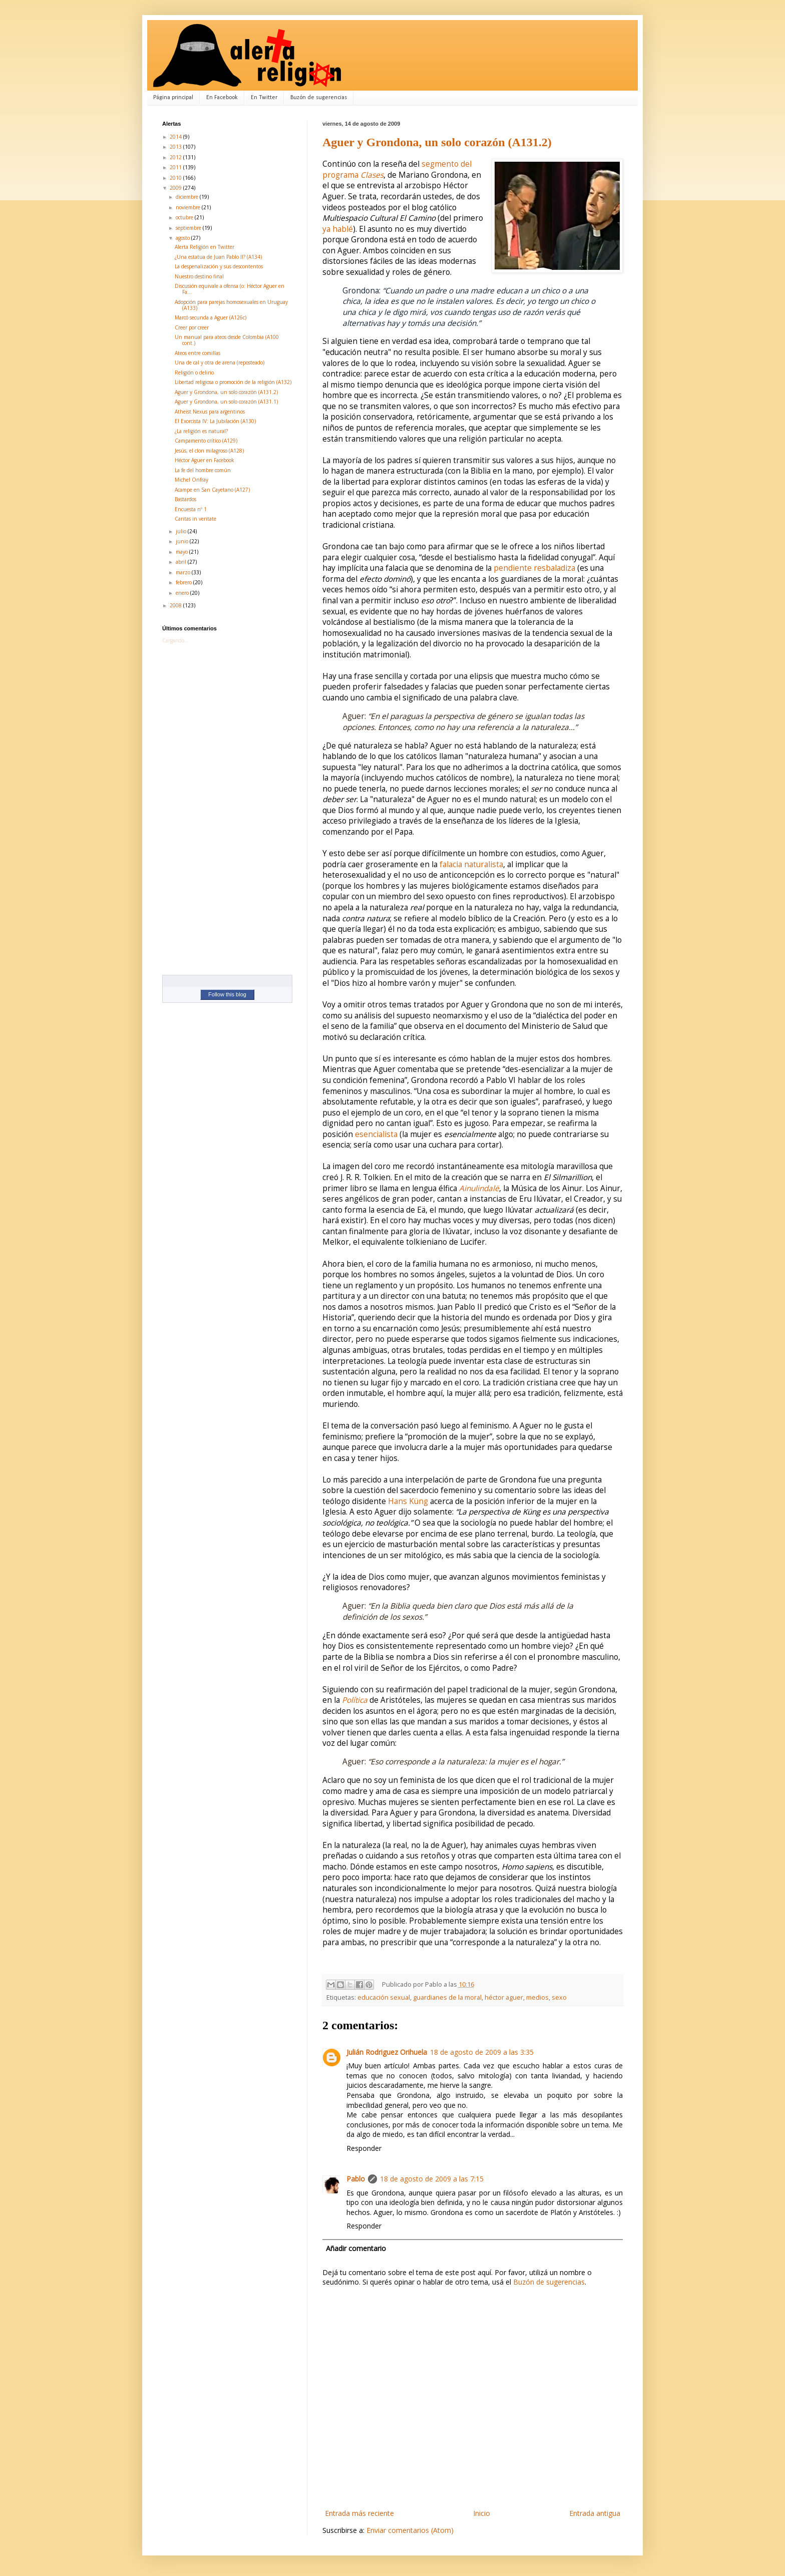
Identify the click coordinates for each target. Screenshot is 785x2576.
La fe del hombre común (203, 470)
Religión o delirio (194, 372)
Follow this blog (227, 994)
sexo (559, 1997)
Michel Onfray (191, 479)
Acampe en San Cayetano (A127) (212, 489)
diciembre (188, 196)
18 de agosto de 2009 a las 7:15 (432, 2178)
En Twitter (264, 98)
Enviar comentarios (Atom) (410, 2530)
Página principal (173, 98)
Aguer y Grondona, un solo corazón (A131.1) (226, 401)
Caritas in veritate (195, 518)
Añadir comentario (356, 2248)
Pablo (355, 2178)
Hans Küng (408, 1501)
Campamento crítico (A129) (206, 440)
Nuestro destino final (199, 276)
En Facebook (222, 98)
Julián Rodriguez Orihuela (386, 2052)
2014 (176, 136)
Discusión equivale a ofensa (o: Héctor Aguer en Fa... (229, 288)
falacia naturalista (471, 864)
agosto (183, 237)
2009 (176, 187)
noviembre (189, 207)
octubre (185, 217)
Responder (363, 2148)
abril (182, 561)
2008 (176, 605)
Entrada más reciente (359, 2513)
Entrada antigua (594, 2513)
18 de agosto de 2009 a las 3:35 (482, 2052)
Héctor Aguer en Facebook (204, 460)
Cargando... (175, 640)
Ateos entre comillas (197, 352)
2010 (176, 177)
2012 (176, 157)
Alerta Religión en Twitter (204, 246)
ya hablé (337, 229)
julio (182, 531)
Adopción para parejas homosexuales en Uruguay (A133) (231, 304)
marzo (184, 572)
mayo (182, 551)
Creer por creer (192, 327)
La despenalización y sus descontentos (219, 266)
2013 (176, 146)
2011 (176, 167)
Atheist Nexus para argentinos (210, 411)
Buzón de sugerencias (318, 98)
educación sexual (383, 1997)
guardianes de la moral (447, 1997)
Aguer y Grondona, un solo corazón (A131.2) (437, 142)
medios (537, 1997)
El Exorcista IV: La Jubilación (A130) (215, 421)
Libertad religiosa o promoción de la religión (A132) (233, 382)
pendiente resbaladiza (534, 568)
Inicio (481, 2513)
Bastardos (185, 499)
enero (183, 592)
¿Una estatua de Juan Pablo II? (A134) (218, 256)
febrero (184, 582)
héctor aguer (504, 1997)
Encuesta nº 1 (191, 509)
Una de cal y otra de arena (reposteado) (219, 362)
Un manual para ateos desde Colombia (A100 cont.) (227, 339)
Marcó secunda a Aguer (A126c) (210, 317)
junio (183, 541)
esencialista (376, 1134)
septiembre (189, 227)
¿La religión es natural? (201, 431)
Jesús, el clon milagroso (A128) (209, 450)
